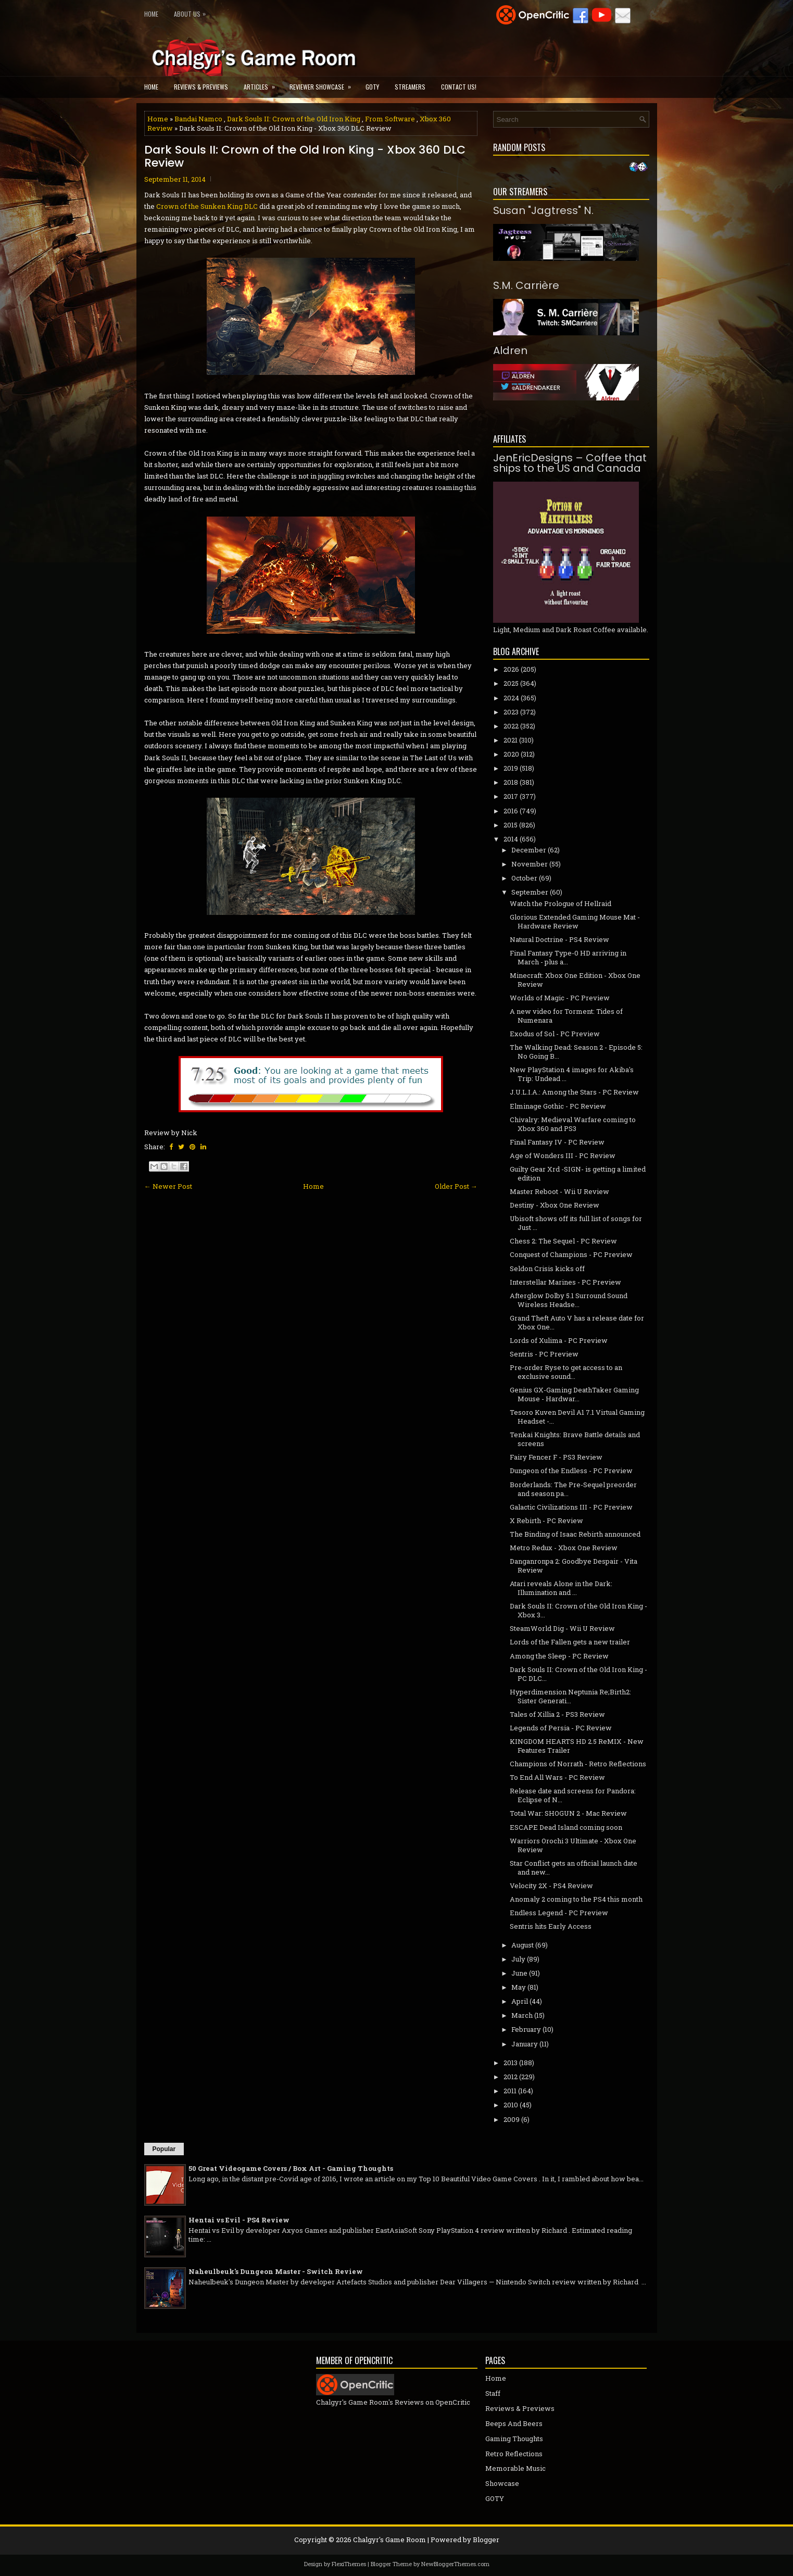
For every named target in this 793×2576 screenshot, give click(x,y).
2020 (511, 754)
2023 (511, 712)
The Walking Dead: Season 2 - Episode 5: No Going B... (576, 1051)
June (519, 1973)
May (518, 1987)
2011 (510, 2090)
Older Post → (456, 1186)
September (529, 892)
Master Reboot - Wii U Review (559, 1191)
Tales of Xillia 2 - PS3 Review (557, 1714)
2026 (511, 669)
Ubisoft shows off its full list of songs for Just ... (576, 1223)
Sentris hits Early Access (550, 1926)
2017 (511, 796)
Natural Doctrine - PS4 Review (559, 939)
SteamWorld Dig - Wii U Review (562, 1628)
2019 (511, 768)
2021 (511, 740)
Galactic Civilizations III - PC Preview (571, 1507)
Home (151, 13)
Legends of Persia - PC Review (561, 1727)
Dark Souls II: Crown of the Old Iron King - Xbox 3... (578, 1610)
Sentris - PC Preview (544, 1354)
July (518, 1959)
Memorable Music (515, 2468)
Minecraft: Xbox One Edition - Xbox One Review (575, 980)
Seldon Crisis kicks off (547, 1268)
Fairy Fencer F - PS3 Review (556, 1457)
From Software (390, 118)
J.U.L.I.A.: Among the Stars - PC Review (574, 1092)
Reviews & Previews (201, 86)
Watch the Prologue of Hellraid (560, 903)
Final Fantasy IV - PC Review (557, 1142)
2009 (512, 2119)
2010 (511, 2104)
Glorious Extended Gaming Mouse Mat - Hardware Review (575, 921)
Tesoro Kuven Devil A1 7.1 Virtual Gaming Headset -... (577, 1417)
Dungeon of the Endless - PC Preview (571, 1470)
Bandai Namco (198, 118)
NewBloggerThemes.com (455, 2564)
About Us (192, 11)
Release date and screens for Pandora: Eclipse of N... (573, 1795)
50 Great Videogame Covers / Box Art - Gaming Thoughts (290, 2168)
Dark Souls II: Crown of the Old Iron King (293, 118)
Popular (164, 2149)
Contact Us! (458, 86)
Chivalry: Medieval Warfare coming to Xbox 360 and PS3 (573, 1124)
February (526, 2029)
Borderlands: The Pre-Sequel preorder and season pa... (573, 1489)
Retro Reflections (514, 2453)
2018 (511, 782)
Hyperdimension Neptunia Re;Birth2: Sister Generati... (570, 1696)
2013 (511, 2062)
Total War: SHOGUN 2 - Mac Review (568, 1813)
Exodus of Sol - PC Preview (555, 1033)
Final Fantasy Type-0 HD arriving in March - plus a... (568, 957)
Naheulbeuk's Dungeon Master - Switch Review (275, 2271)
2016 (511, 810)
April (519, 2001)
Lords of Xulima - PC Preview (559, 1340)
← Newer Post (168, 1186)
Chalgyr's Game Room (389, 2539)
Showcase (502, 2483)
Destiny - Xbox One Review (554, 1205)
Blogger (486, 2539)
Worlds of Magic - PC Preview (560, 997)
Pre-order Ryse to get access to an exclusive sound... (566, 1372)
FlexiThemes (349, 2564)
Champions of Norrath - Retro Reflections (578, 1763)
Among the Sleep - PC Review (559, 1656)
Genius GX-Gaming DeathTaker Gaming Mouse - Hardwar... (574, 1394)
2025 (511, 683)
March (522, 2015)
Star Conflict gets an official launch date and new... (573, 1867)
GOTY (372, 86)
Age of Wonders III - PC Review (562, 1155)
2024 (511, 697)
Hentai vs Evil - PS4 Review (238, 2220)
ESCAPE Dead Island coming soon (566, 1827)
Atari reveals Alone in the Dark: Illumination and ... (561, 1588)
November (529, 864)
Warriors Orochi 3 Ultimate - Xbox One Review (573, 1845)
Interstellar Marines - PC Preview (565, 1282)
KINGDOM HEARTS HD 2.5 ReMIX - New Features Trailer (577, 1746)
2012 (511, 2076)
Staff (492, 2393)
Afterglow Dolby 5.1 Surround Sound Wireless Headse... (568, 1300)
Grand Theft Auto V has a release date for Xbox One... (577, 1322)
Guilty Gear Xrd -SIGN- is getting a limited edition (578, 1173)
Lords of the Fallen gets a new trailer (570, 1642)
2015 (511, 825)
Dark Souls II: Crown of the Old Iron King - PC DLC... (578, 1674)
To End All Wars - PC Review (557, 1777)
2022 (511, 726)
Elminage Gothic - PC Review (558, 1106)
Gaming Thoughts (514, 2438)
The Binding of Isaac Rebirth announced (575, 1534)
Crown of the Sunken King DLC (207, 206)
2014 (511, 839)
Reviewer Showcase (323, 83)
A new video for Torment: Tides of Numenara (566, 1016)
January (524, 2044)
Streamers (410, 86)
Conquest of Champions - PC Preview (571, 1254)
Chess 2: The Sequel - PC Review (563, 1241)
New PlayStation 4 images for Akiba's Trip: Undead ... (572, 1074)
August (522, 1945)
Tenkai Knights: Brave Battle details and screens (575, 1439)
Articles (263, 83)
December (528, 850)
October (524, 878)
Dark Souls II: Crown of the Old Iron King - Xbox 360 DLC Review (304, 156)
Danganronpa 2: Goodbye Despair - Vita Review (573, 1565)
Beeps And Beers (514, 2423)
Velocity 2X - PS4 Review (551, 1885)
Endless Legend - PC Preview (559, 1912)
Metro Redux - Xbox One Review (564, 1547)
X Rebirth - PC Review (546, 1520)
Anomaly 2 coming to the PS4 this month (576, 1899)
